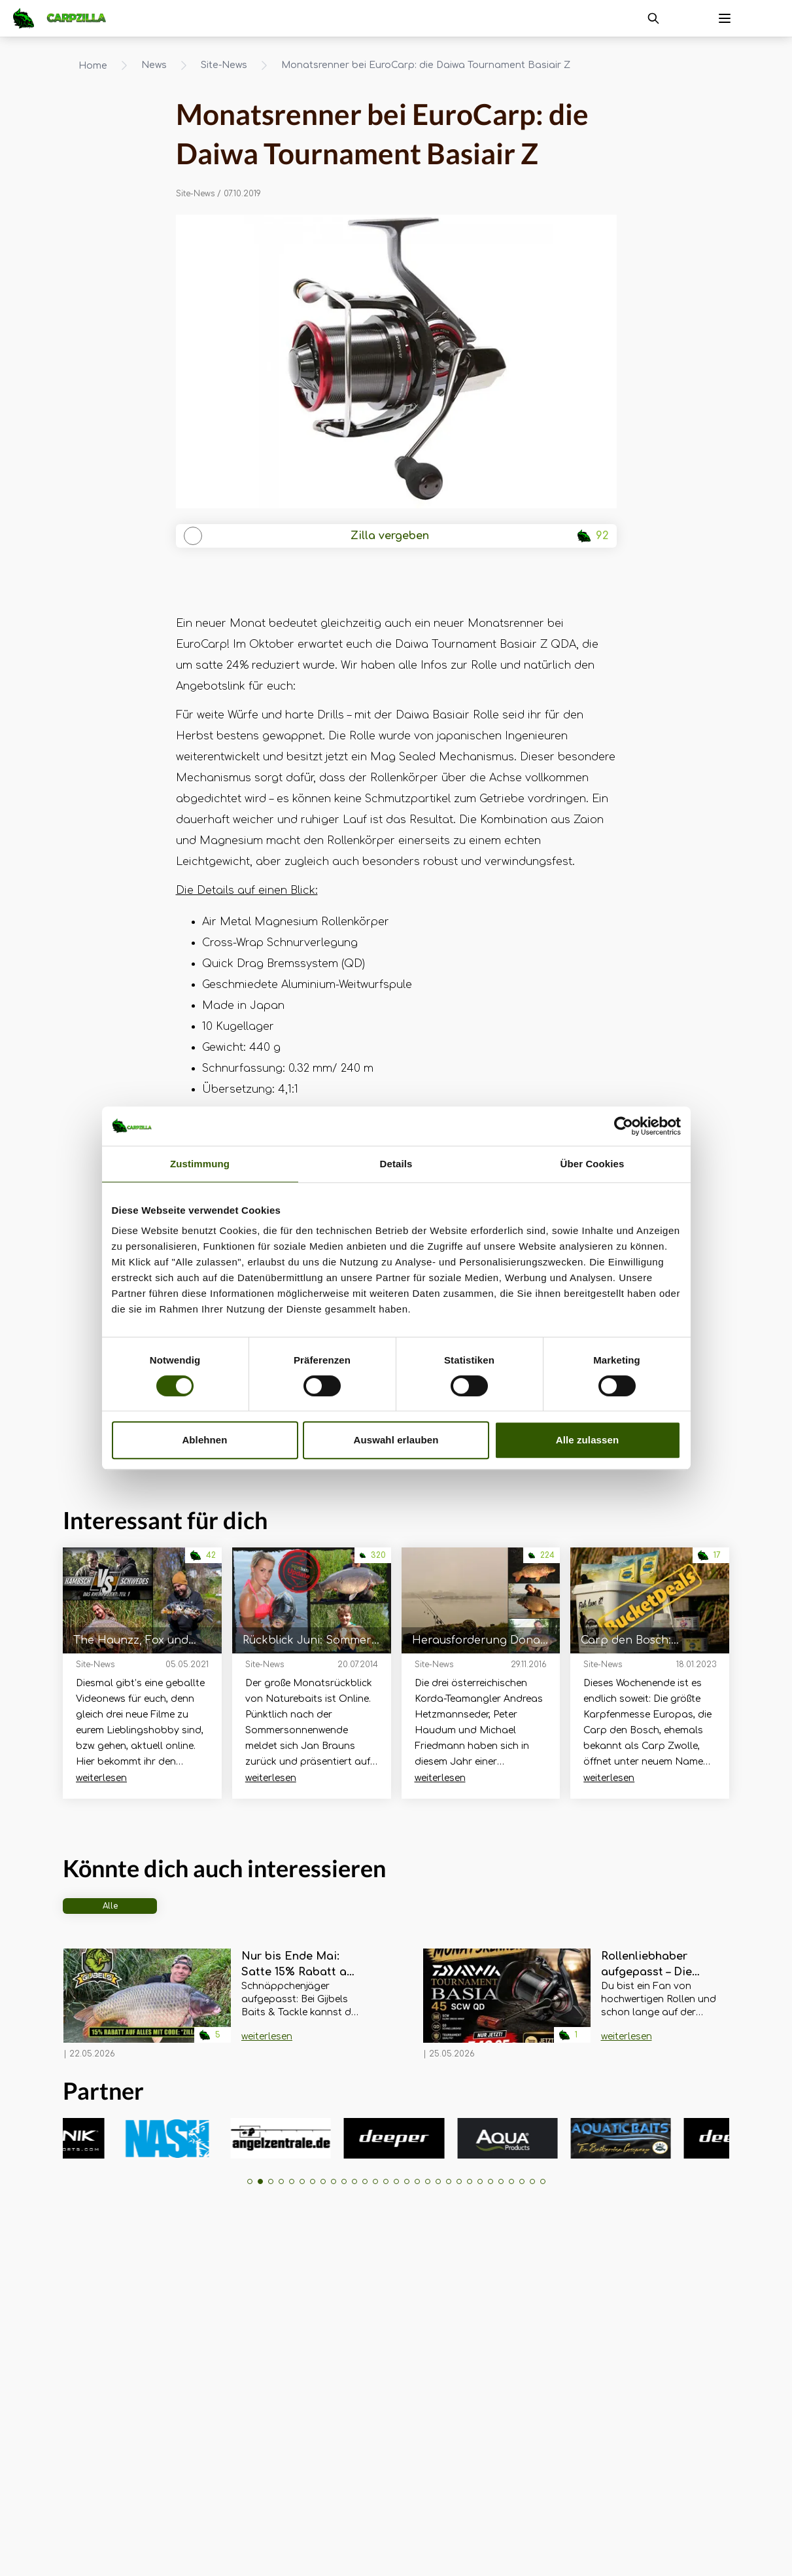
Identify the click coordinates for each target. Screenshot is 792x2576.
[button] (249, 2181)
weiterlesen (101, 1778)
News (154, 65)
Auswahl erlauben (396, 1439)
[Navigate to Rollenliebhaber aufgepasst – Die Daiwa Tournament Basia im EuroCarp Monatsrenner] (507, 2004)
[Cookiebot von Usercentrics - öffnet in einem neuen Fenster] (623, 1126)
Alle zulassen (587, 1439)
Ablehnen (204, 1439)
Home (92, 66)
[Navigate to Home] (66, 18)
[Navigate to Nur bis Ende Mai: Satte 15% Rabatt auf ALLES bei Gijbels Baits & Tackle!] (147, 2004)
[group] (110, 2138)
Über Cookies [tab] (592, 1163)
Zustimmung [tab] (200, 1163)
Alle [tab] (110, 1906)
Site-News (224, 65)
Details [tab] (396, 1163)
